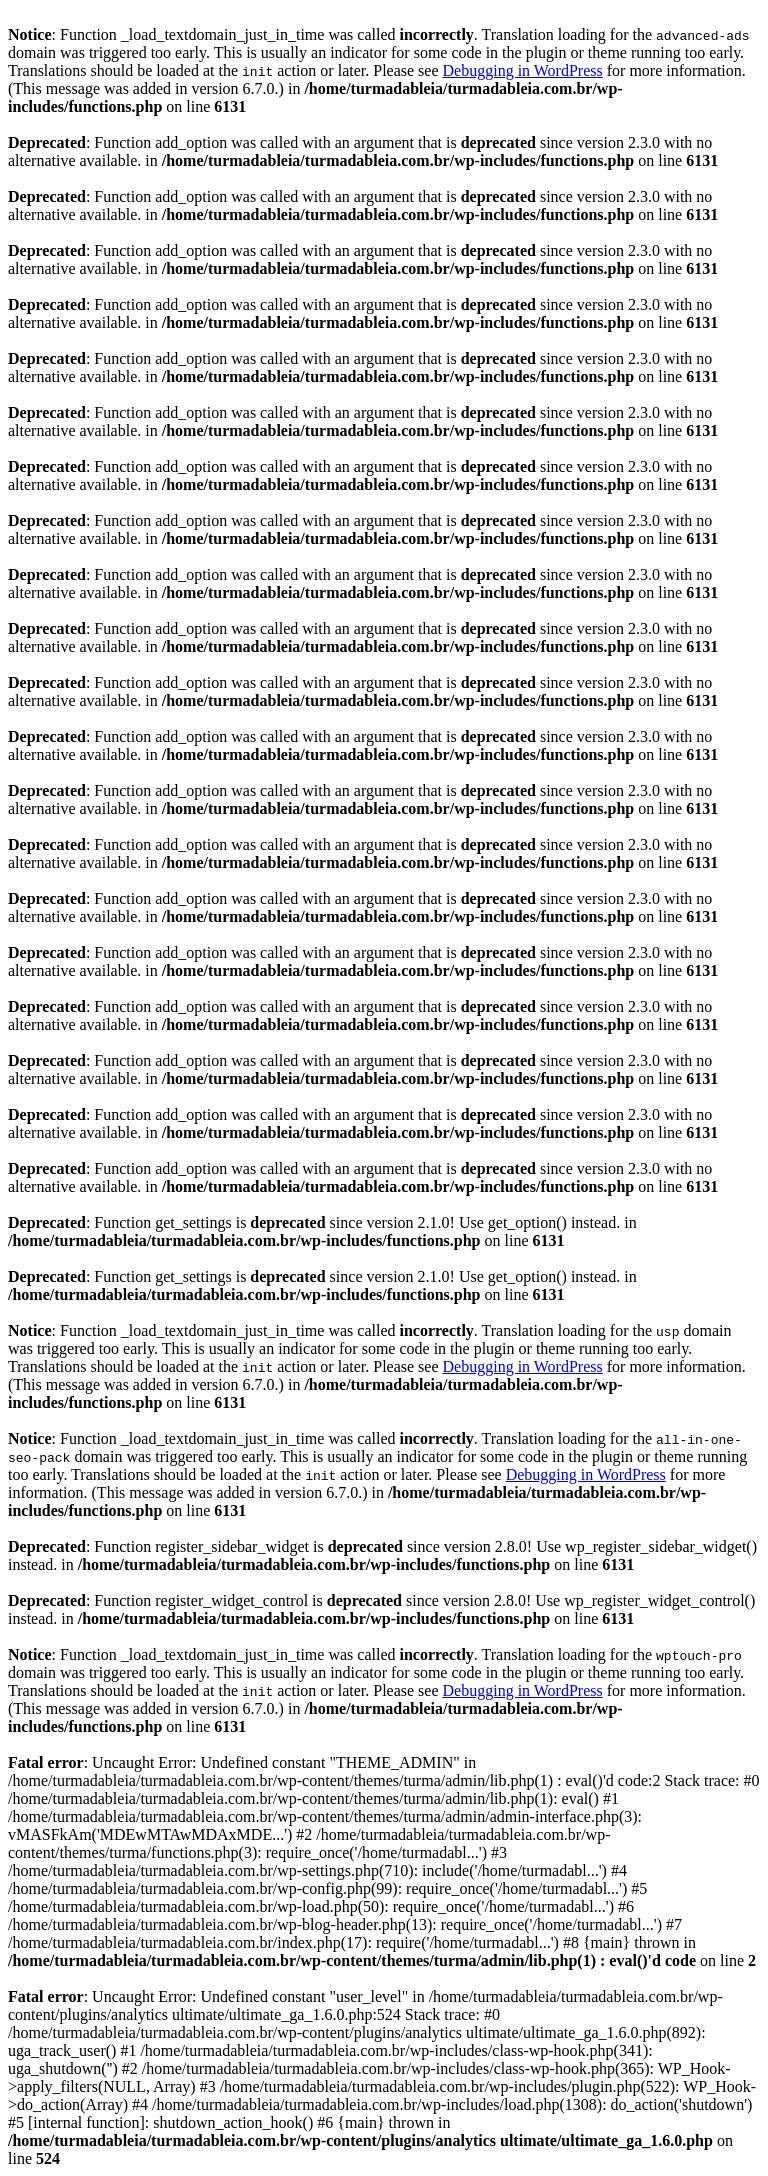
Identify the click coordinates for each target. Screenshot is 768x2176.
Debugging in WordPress (523, 70)
